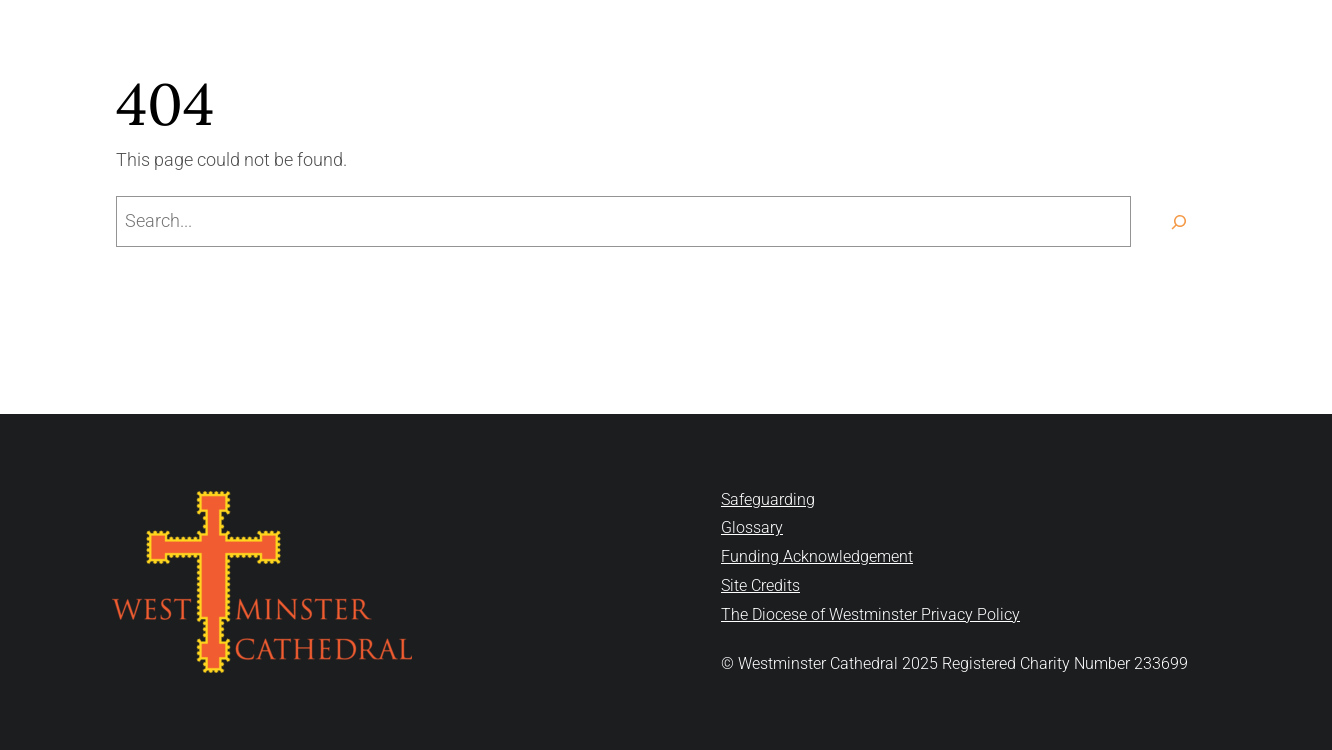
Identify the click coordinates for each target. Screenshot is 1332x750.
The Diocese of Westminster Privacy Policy (870, 614)
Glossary (752, 527)
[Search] (1178, 221)
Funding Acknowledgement (817, 556)
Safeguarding (768, 499)
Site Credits (760, 585)
